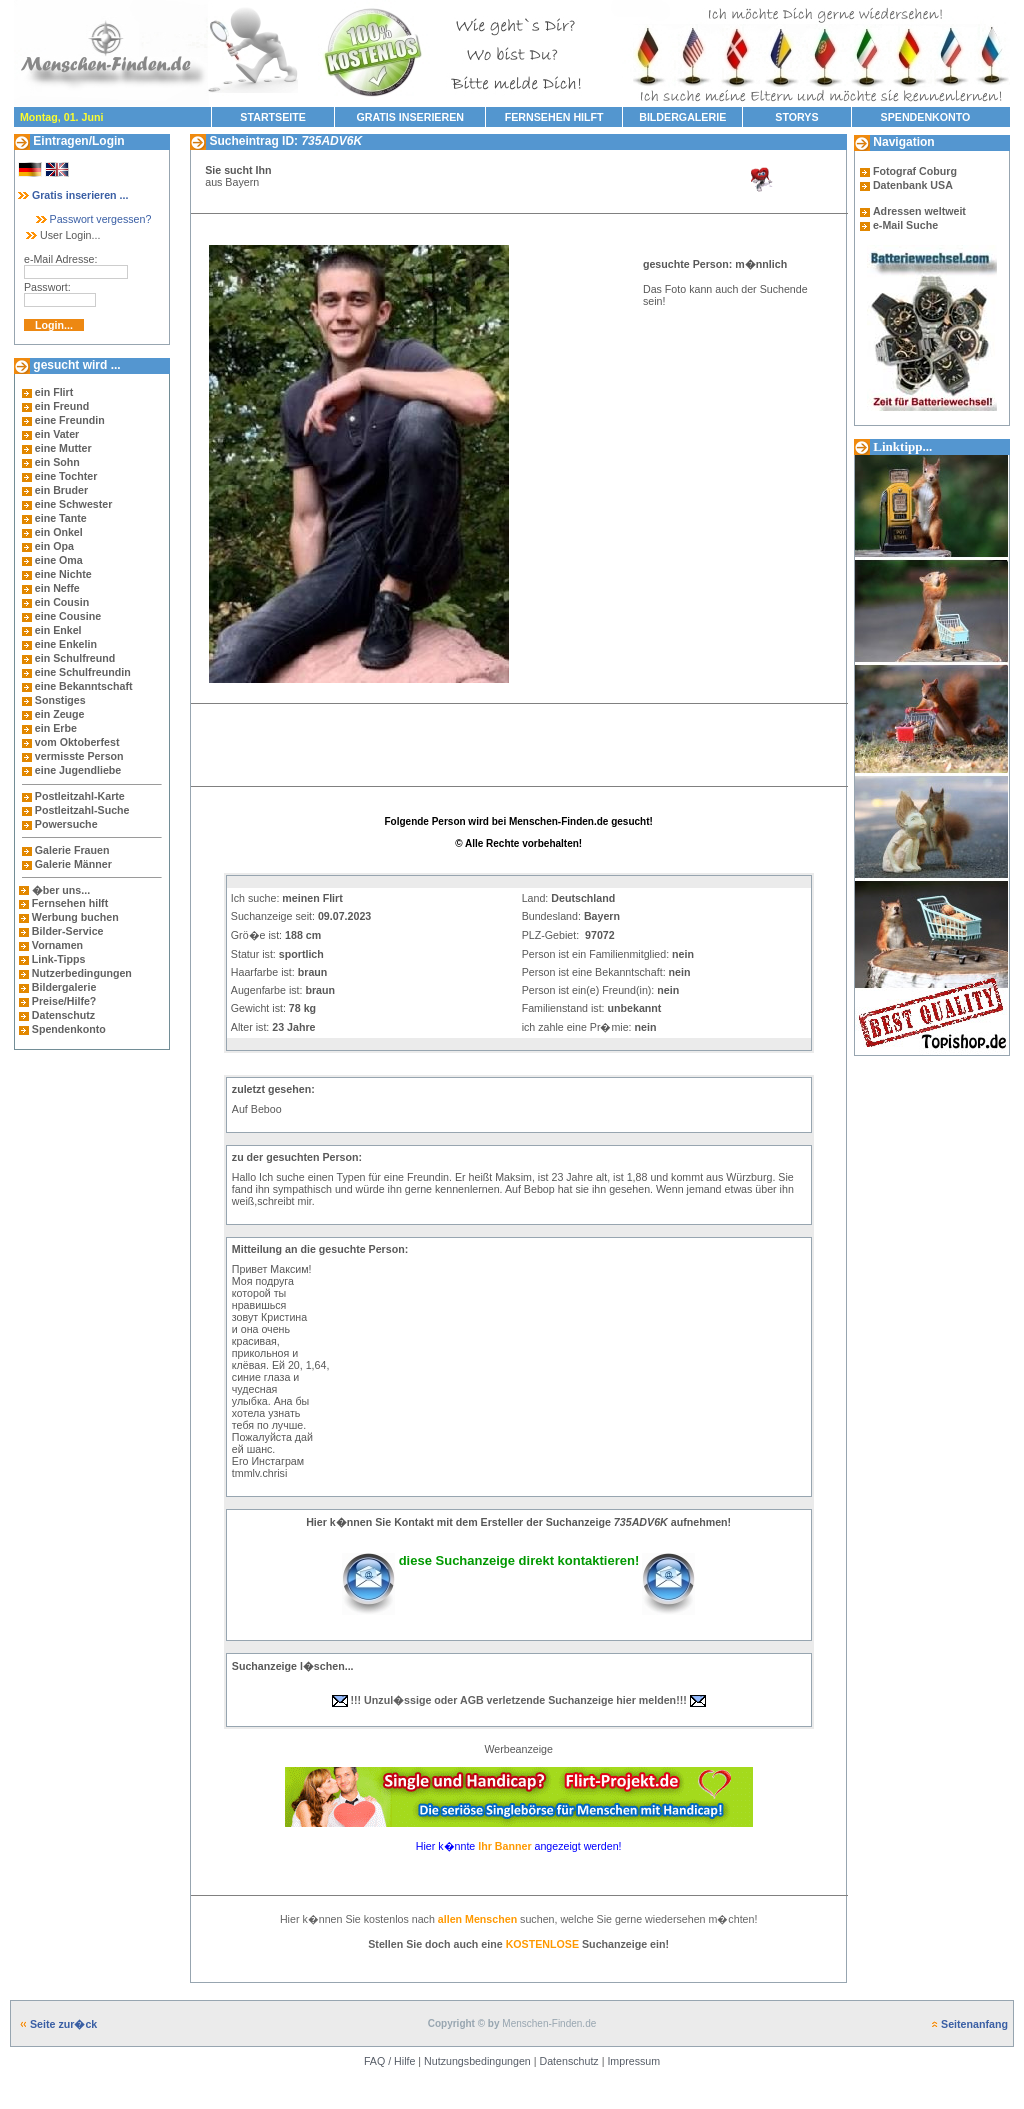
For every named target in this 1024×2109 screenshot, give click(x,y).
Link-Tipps (59, 959)
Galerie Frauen (72, 850)
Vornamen (57, 945)
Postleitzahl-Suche (82, 810)
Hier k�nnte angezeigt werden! (519, 1846)
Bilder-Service (68, 931)
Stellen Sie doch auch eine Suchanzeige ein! (518, 1944)
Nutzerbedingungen (82, 973)
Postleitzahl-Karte (80, 796)
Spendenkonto (67, 1029)
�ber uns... (61, 890)
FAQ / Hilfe (390, 2061)
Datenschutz (62, 1015)
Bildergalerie (64, 987)
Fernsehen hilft (70, 903)
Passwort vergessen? (92, 219)
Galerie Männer (73, 864)
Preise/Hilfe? (64, 1001)
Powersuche (66, 824)
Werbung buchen (75, 917)
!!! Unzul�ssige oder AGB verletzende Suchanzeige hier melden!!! (519, 1700)
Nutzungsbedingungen (477, 2061)
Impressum (633, 2061)
